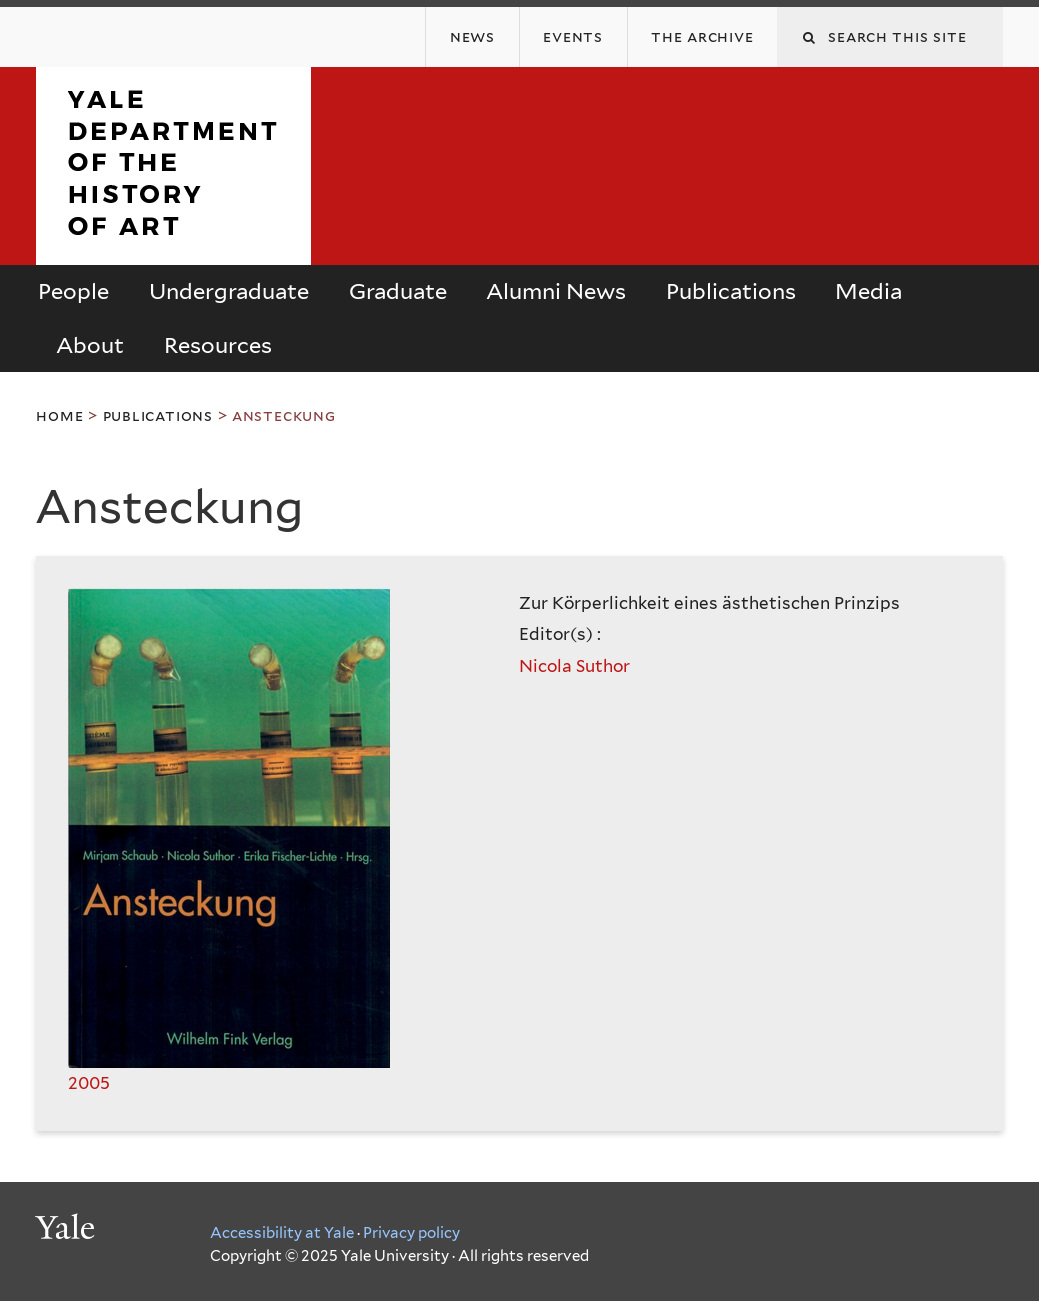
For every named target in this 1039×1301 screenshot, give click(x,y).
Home (59, 415)
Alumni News (556, 291)
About (90, 345)
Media (868, 291)
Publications (731, 291)
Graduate (398, 291)
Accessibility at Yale (282, 1233)
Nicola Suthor (574, 666)
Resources (218, 345)
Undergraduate (229, 291)
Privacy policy (411, 1233)
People (73, 291)
